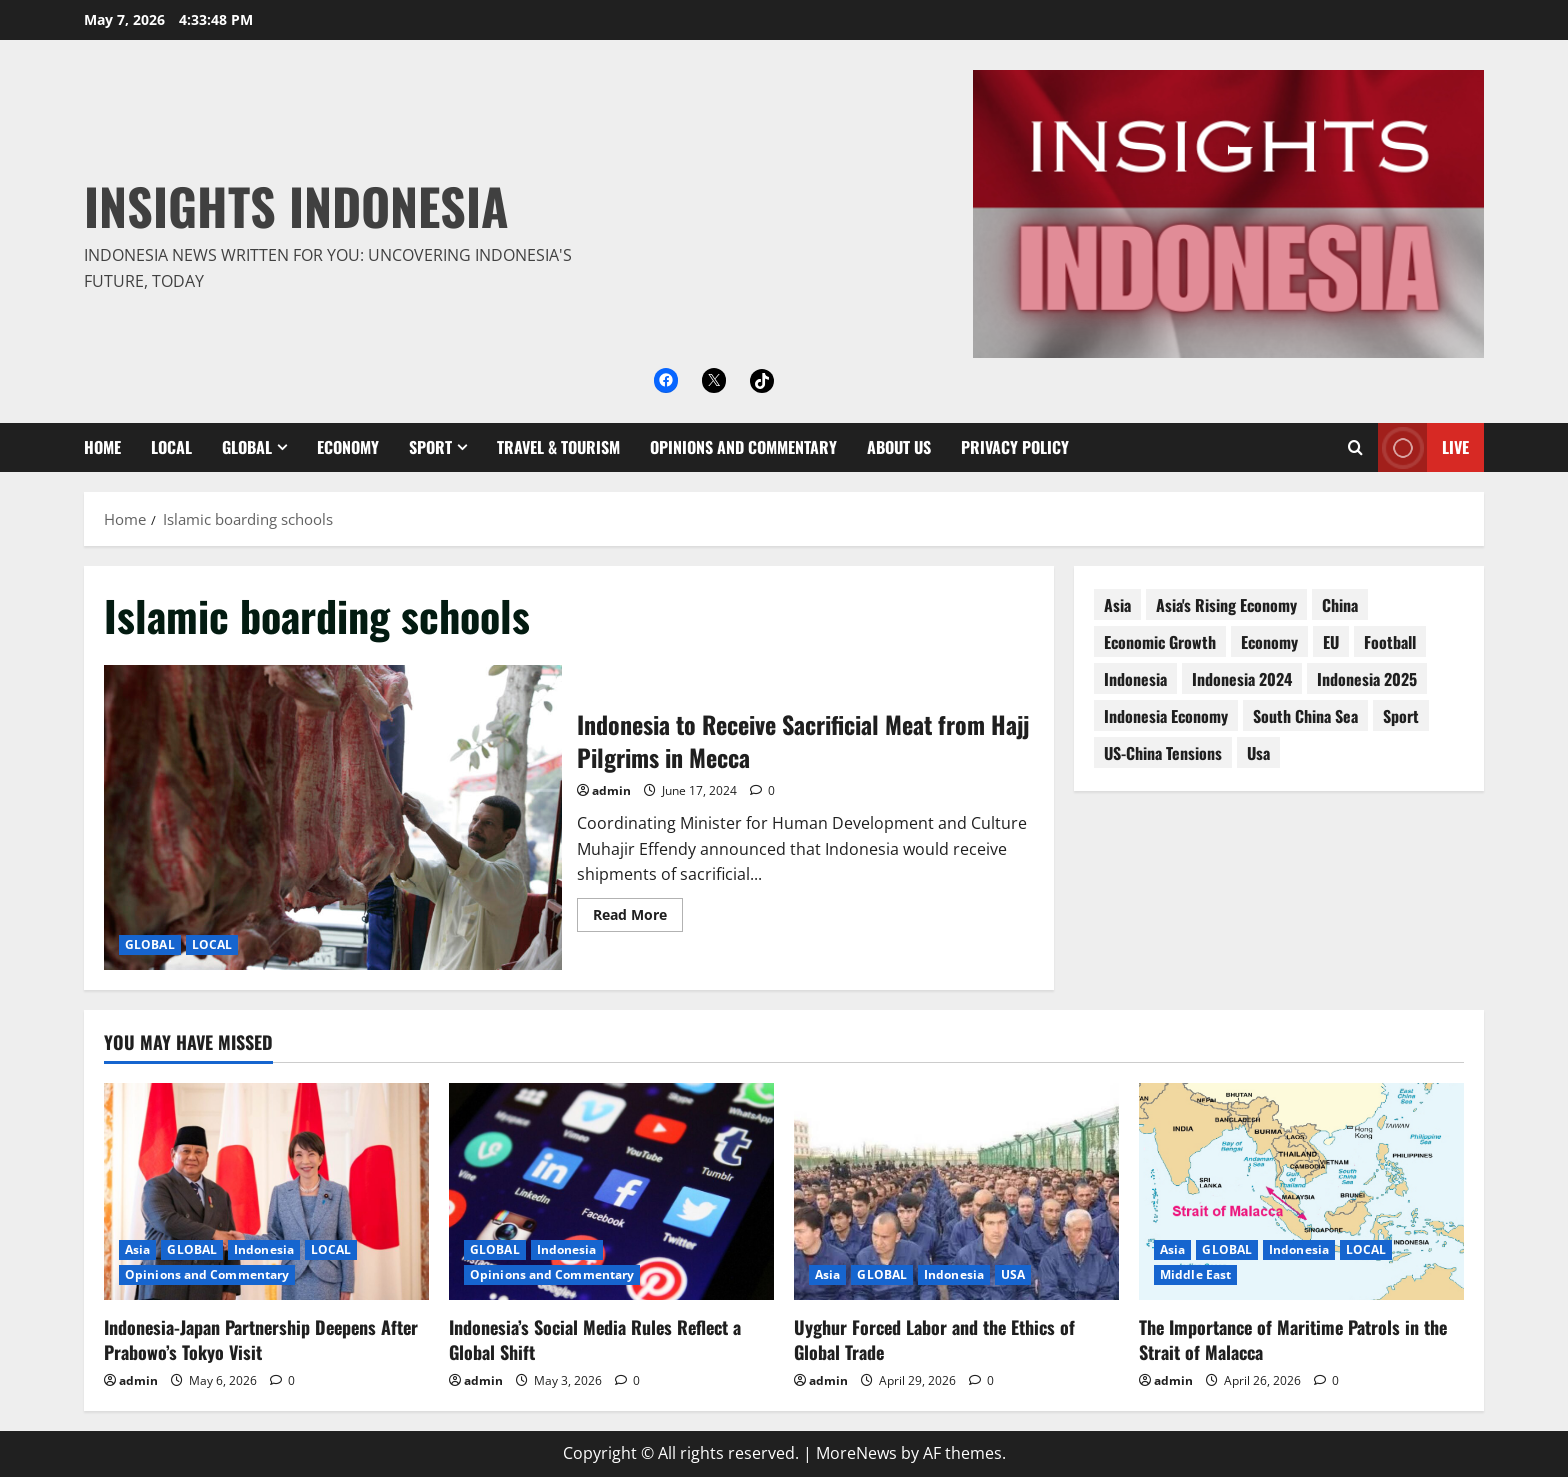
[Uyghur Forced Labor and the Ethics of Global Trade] (956, 1191)
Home (102, 447)
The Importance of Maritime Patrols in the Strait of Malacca (1293, 1339)
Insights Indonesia (296, 205)
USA (1013, 1274)
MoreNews (856, 1453)
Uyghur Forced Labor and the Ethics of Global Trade (934, 1339)
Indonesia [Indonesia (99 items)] (1135, 679)
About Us (899, 447)
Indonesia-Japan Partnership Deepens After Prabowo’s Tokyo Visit (261, 1339)
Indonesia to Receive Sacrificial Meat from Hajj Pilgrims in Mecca (333, 817)
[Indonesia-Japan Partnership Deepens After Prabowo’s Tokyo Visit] (266, 1191)
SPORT (430, 447)
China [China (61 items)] (1340, 605)
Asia (137, 1249)
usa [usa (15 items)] (1258, 753)
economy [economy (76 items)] (1269, 642)
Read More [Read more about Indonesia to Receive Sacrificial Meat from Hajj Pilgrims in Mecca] (638, 918)
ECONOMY (348, 447)
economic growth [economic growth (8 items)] (1160, 642)
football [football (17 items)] (1390, 642)
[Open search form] (1355, 447)
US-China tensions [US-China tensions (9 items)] (1163, 753)
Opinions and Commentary (743, 447)
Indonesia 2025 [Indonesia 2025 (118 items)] (1367, 679)
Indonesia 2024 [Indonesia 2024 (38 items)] (1242, 679)
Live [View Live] (1423, 447)
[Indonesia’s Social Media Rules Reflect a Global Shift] (611, 1191)
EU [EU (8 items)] (1331, 642)
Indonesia (264, 1249)
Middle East (1195, 1274)
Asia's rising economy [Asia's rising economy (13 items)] (1226, 605)
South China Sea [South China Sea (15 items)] (1305, 716)
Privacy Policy (1015, 447)
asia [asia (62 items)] (1117, 605)
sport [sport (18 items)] (1401, 716)
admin (611, 790)
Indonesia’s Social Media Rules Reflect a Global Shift (595, 1339)
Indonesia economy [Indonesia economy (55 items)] (1166, 716)
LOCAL (171, 447)
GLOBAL (247, 447)
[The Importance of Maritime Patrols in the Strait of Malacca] (1301, 1191)
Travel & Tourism (558, 447)
